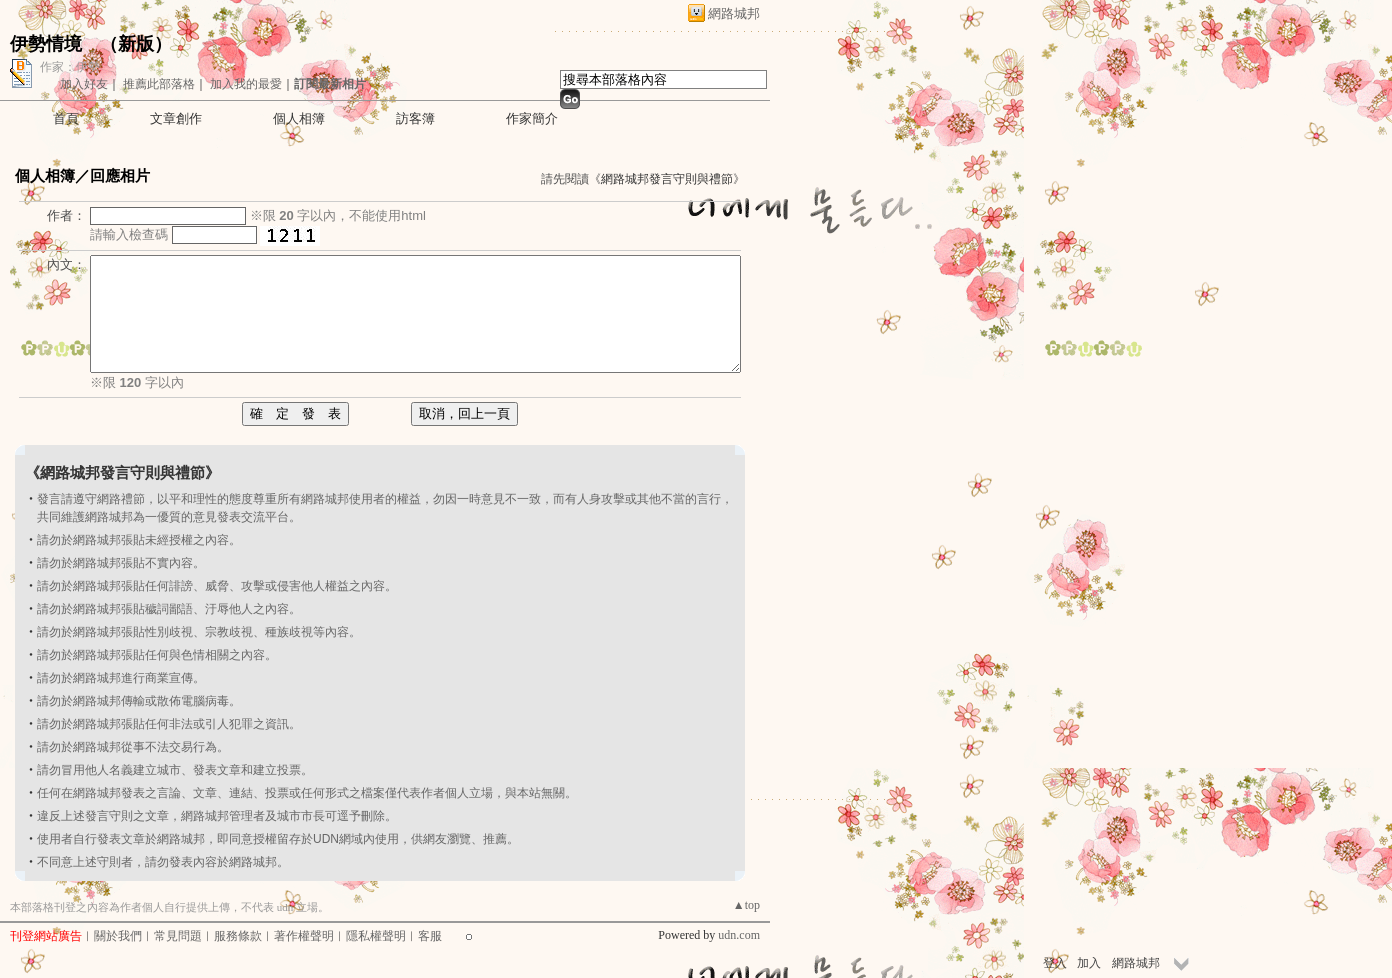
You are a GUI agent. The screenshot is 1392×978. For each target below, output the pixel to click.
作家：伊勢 (70, 67)
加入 (1089, 963)
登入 (1055, 963)
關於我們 (118, 936)
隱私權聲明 (376, 936)
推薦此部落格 (159, 84)
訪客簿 (415, 118)
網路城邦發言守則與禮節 (667, 179)
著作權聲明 (304, 936)
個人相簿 (299, 118)
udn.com (739, 935)
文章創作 (176, 118)
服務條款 (238, 936)
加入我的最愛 (246, 84)
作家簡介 (532, 118)
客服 (430, 936)
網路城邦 (734, 13)
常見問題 (178, 936)
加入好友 (84, 84)
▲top (746, 905)
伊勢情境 (46, 44)
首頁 (66, 118)
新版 (136, 44)
